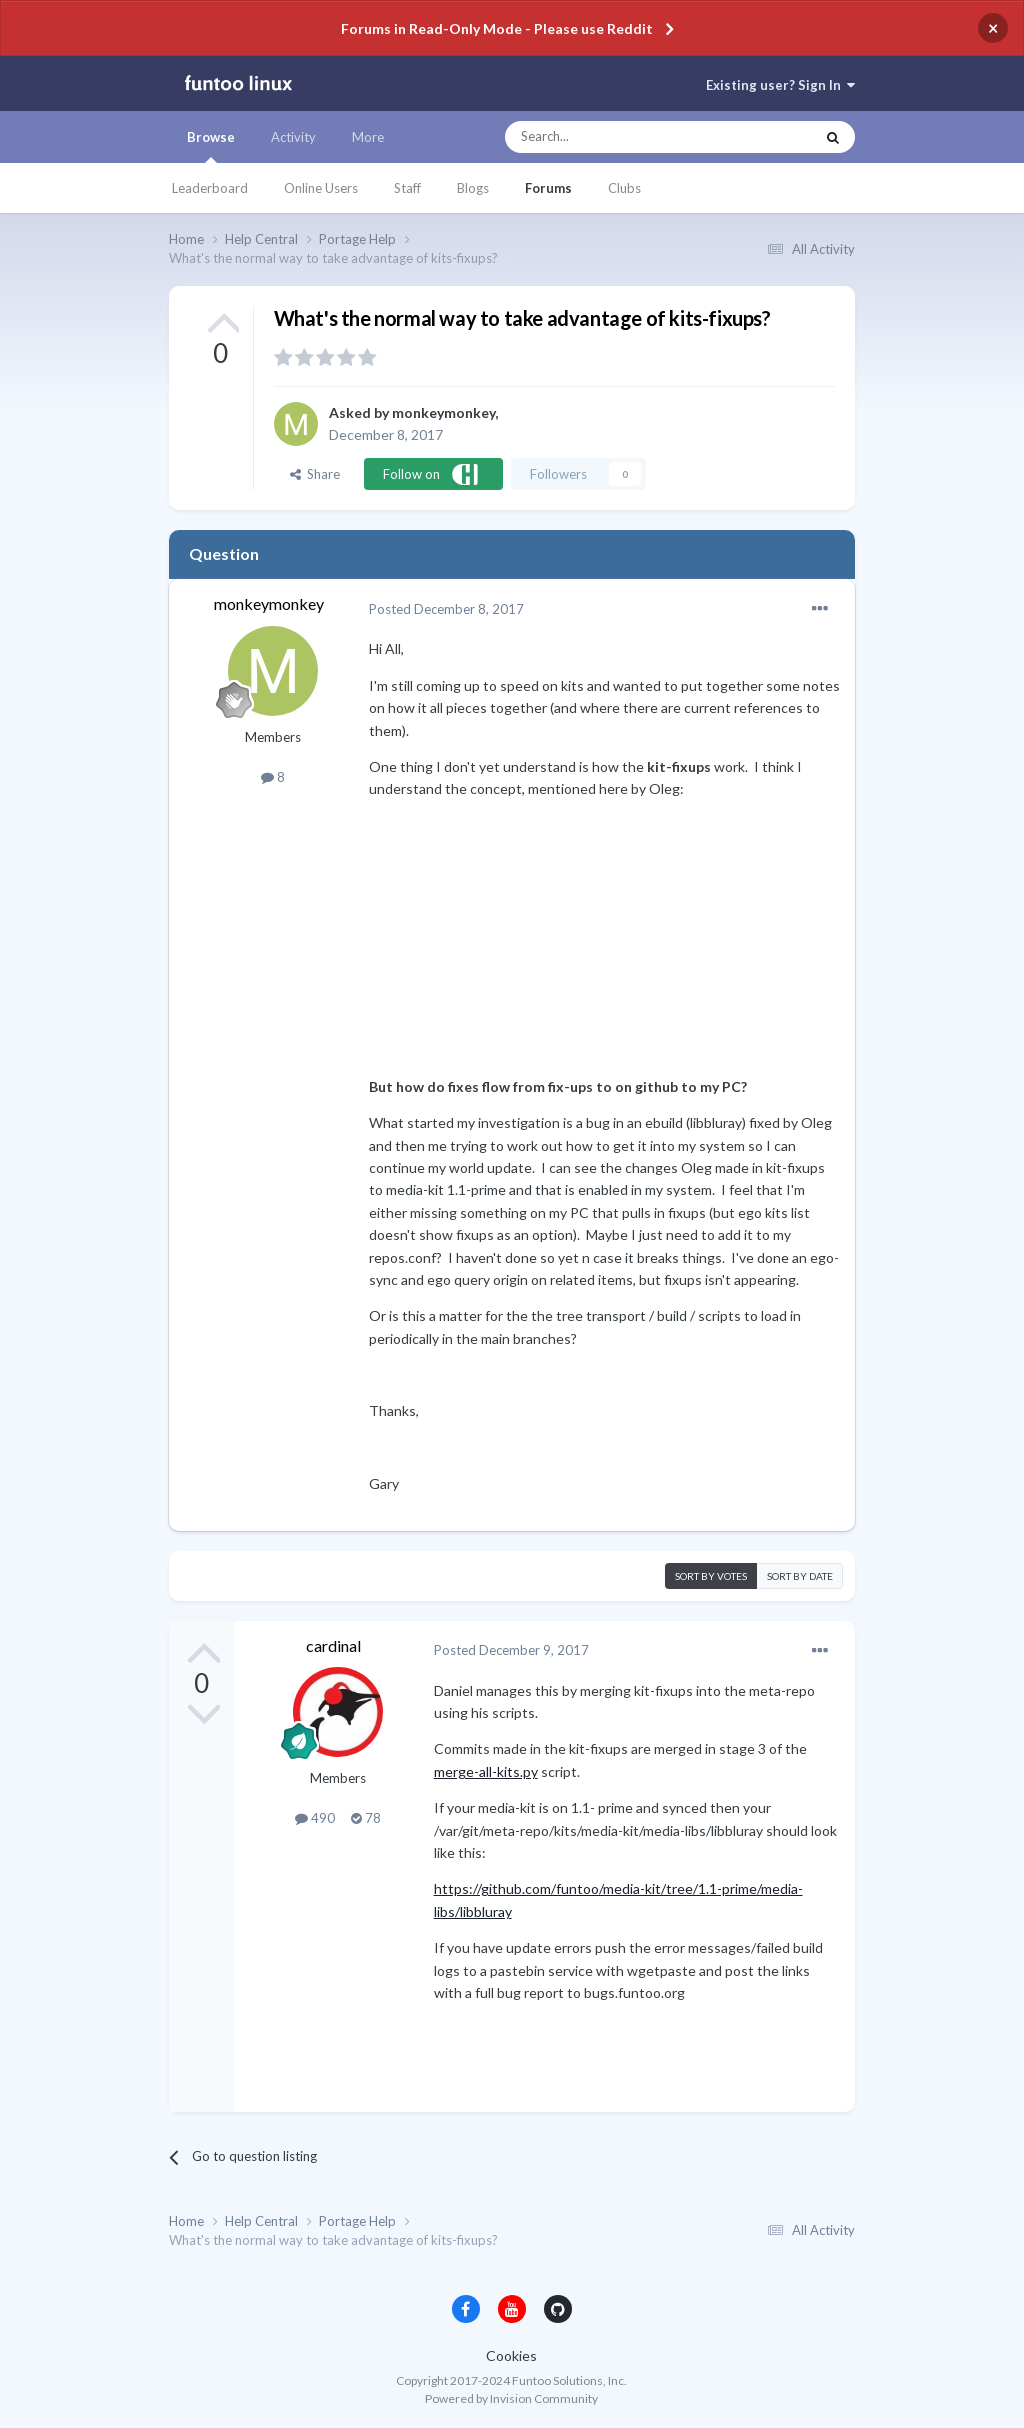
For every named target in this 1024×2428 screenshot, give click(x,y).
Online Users (321, 188)
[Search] (619, 137)
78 (366, 1818)
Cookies (511, 2355)
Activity (293, 137)
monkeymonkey (443, 412)
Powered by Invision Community (511, 2398)
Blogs (473, 188)
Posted (446, 609)
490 (315, 1818)
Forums (548, 188)
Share (315, 474)
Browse (211, 146)
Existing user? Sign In (780, 85)
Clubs (624, 188)
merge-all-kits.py (486, 1771)
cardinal (333, 1645)
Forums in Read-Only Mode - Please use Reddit (497, 28)
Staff (407, 188)
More (368, 137)
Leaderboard (210, 188)
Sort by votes (711, 1576)
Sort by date (800, 1576)
